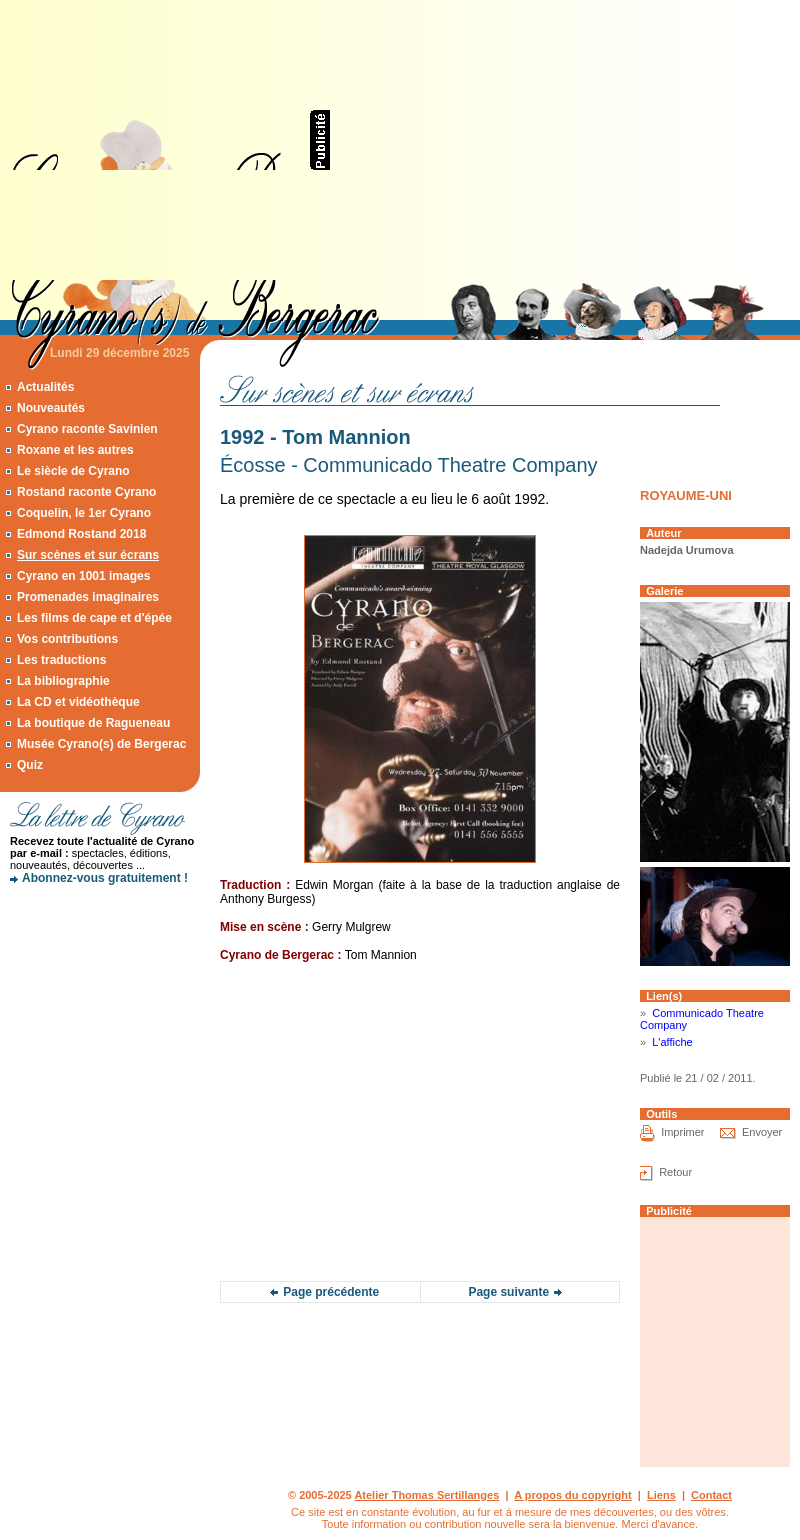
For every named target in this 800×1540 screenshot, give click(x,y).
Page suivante (508, 1292)
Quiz (30, 765)
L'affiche (672, 1042)
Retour (675, 1172)
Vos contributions (67, 639)
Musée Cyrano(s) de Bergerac (101, 744)
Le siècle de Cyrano (73, 471)
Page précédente (331, 1292)
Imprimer (682, 1132)
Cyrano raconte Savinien (87, 429)
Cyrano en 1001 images (83, 576)
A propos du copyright (573, 1495)
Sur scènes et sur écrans (88, 555)
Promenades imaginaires (88, 597)
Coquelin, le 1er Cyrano (84, 513)
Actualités (45, 387)
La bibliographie (63, 681)
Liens (661, 1495)
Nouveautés (51, 408)
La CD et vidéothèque (78, 702)
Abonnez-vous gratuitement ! (105, 878)
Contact (711, 1495)
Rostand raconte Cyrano (86, 492)
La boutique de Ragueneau (93, 723)
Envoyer (762, 1132)
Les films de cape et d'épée (94, 618)
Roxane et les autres (75, 450)
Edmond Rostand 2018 (81, 534)
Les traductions (61, 660)
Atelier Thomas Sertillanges (426, 1495)
